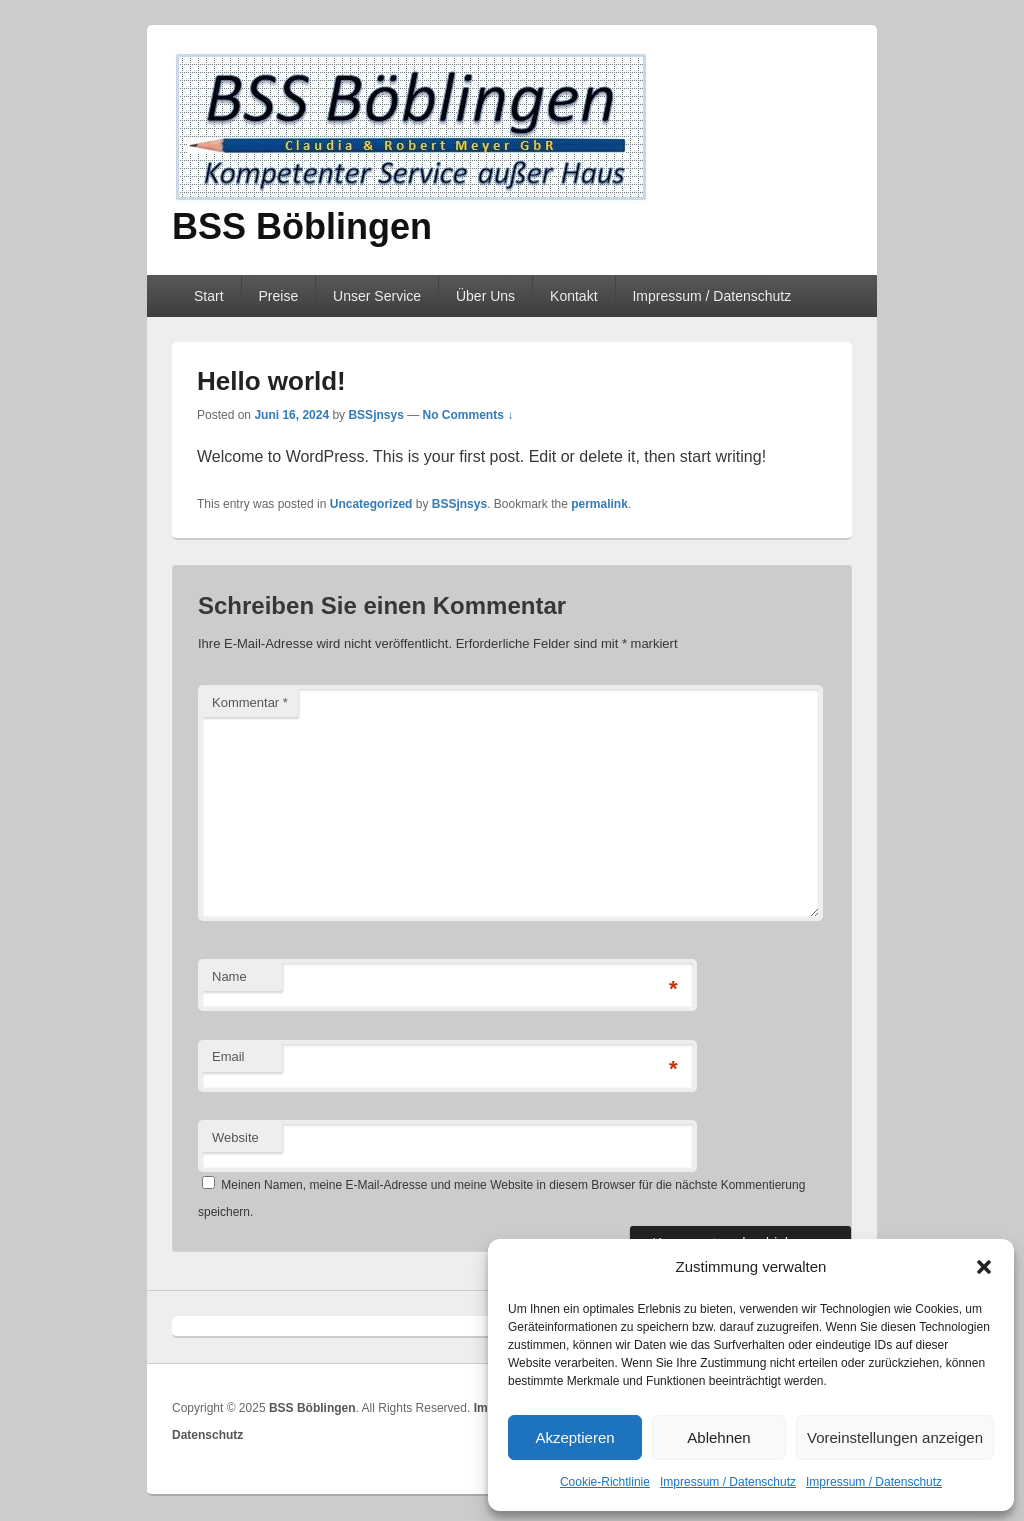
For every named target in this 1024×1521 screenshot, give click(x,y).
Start (209, 296)
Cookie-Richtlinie (605, 1482)
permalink (599, 504)
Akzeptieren (574, 1437)
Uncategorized (371, 504)
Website (235, 1137)
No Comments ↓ (468, 415)
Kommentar (250, 702)
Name (229, 976)
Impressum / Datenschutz (728, 1482)
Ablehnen (718, 1437)
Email (228, 1056)
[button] (984, 1267)
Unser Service (377, 296)
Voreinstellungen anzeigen (895, 1437)
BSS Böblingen (302, 226)
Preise (278, 296)
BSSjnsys (375, 415)
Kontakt (573, 296)
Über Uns (485, 296)
